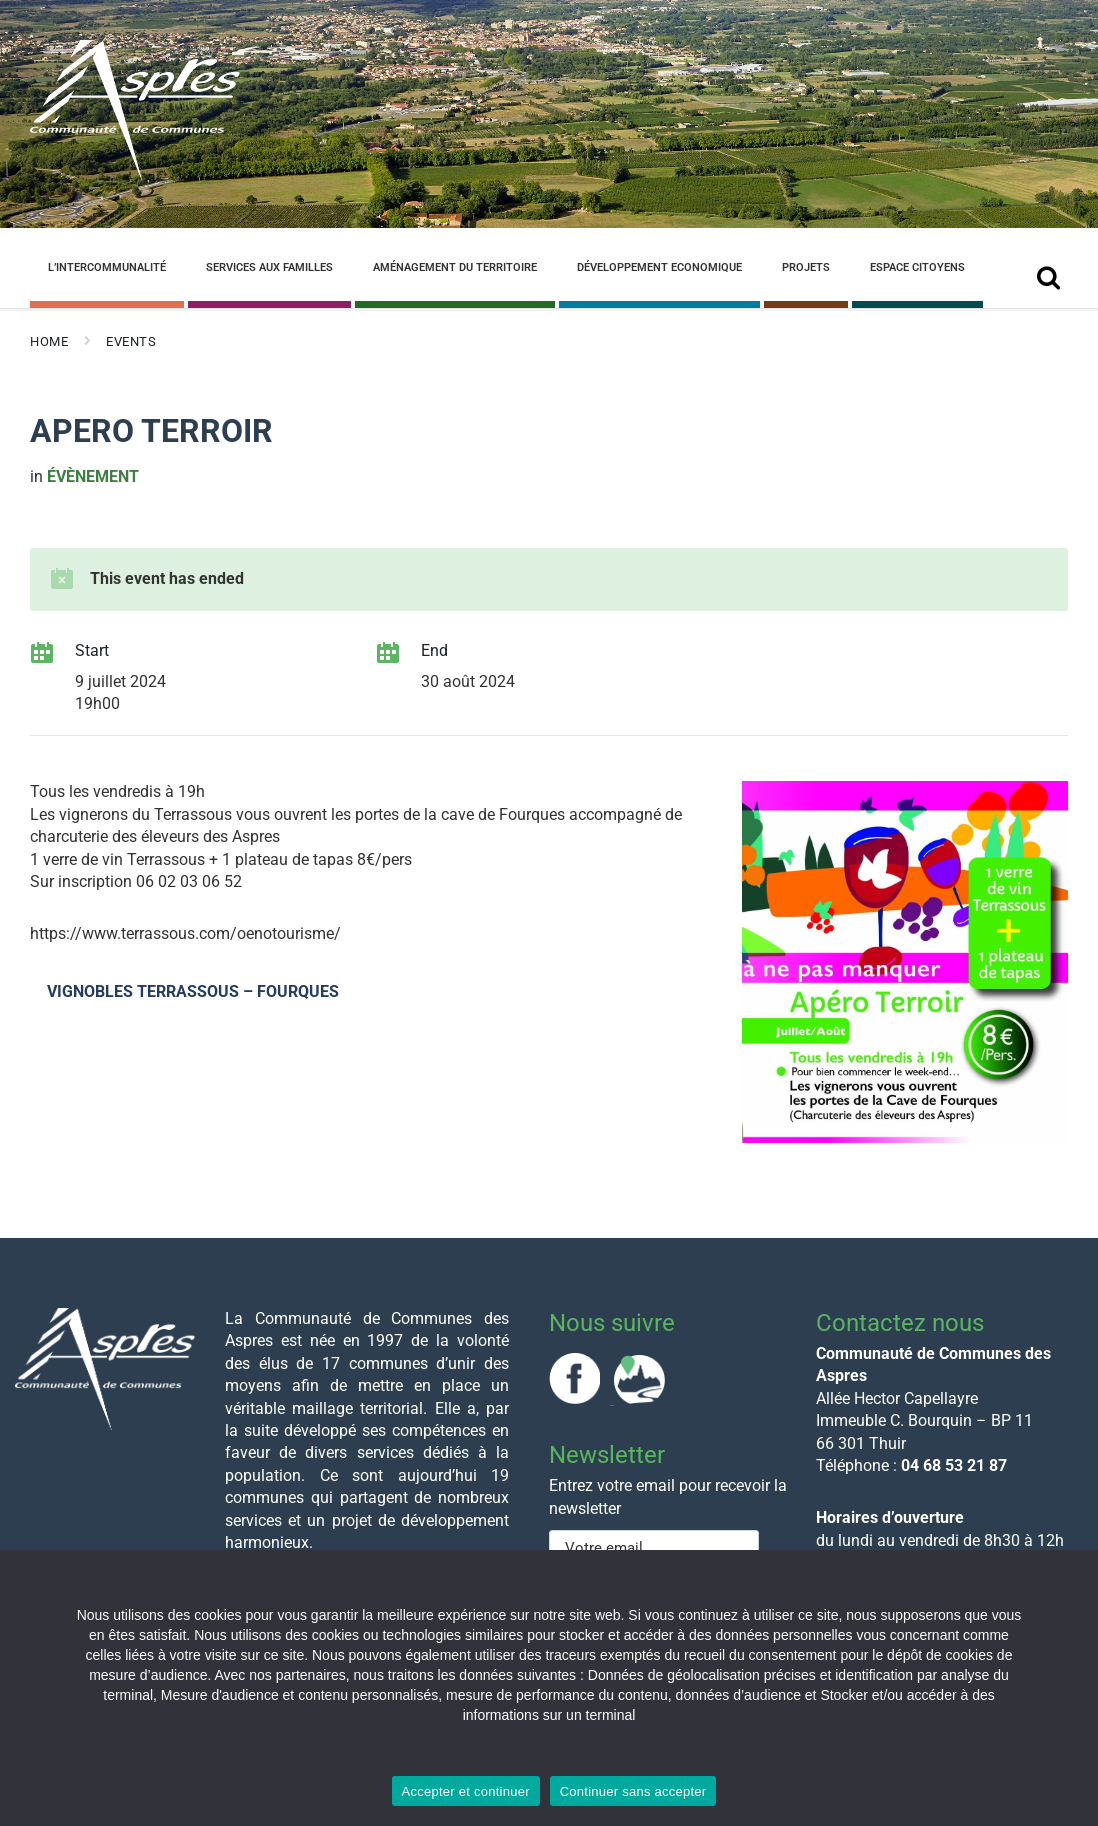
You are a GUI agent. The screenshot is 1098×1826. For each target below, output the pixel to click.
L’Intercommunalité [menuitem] (107, 267)
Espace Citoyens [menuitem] (917, 267)
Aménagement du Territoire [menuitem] (455, 267)
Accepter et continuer (466, 1791)
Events (131, 341)
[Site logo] (135, 178)
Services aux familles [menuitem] (269, 267)
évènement (93, 476)
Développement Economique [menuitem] (659, 267)
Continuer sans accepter (633, 1791)
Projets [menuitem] (806, 267)
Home (49, 341)
